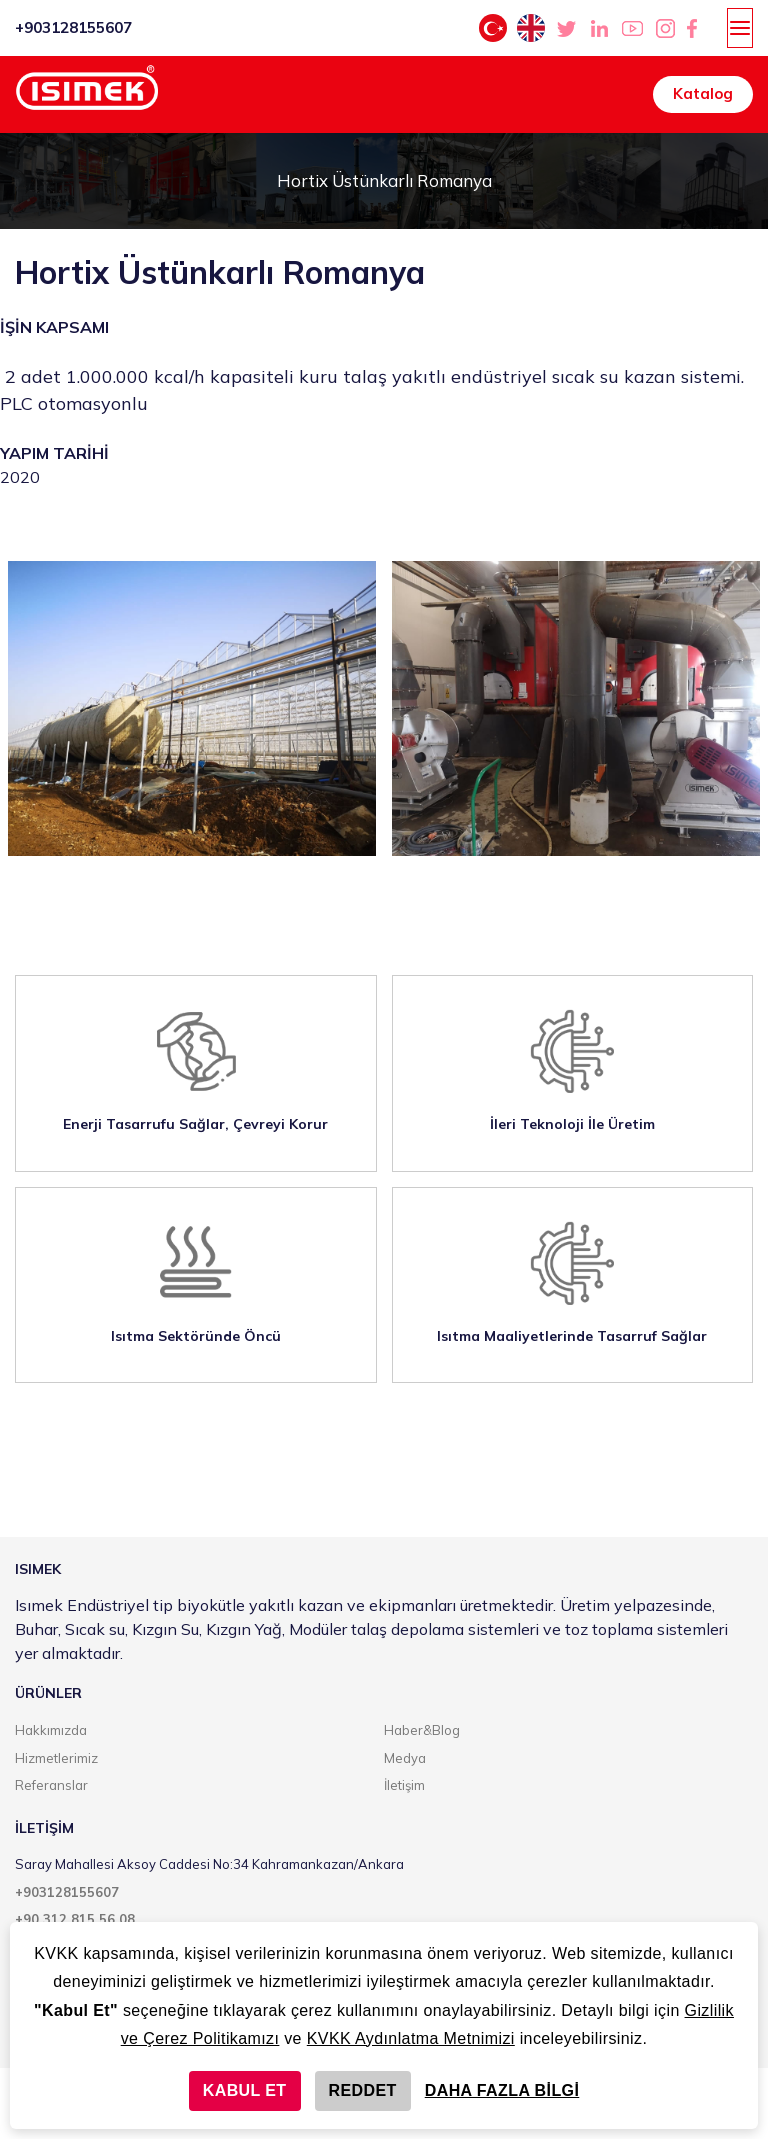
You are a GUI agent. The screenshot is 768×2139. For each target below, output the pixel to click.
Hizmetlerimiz (56, 1758)
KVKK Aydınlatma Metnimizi (411, 2038)
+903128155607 (73, 27)
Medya (405, 1758)
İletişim (404, 1785)
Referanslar (51, 1785)
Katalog (703, 93)
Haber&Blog (422, 1730)
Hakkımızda (51, 1730)
